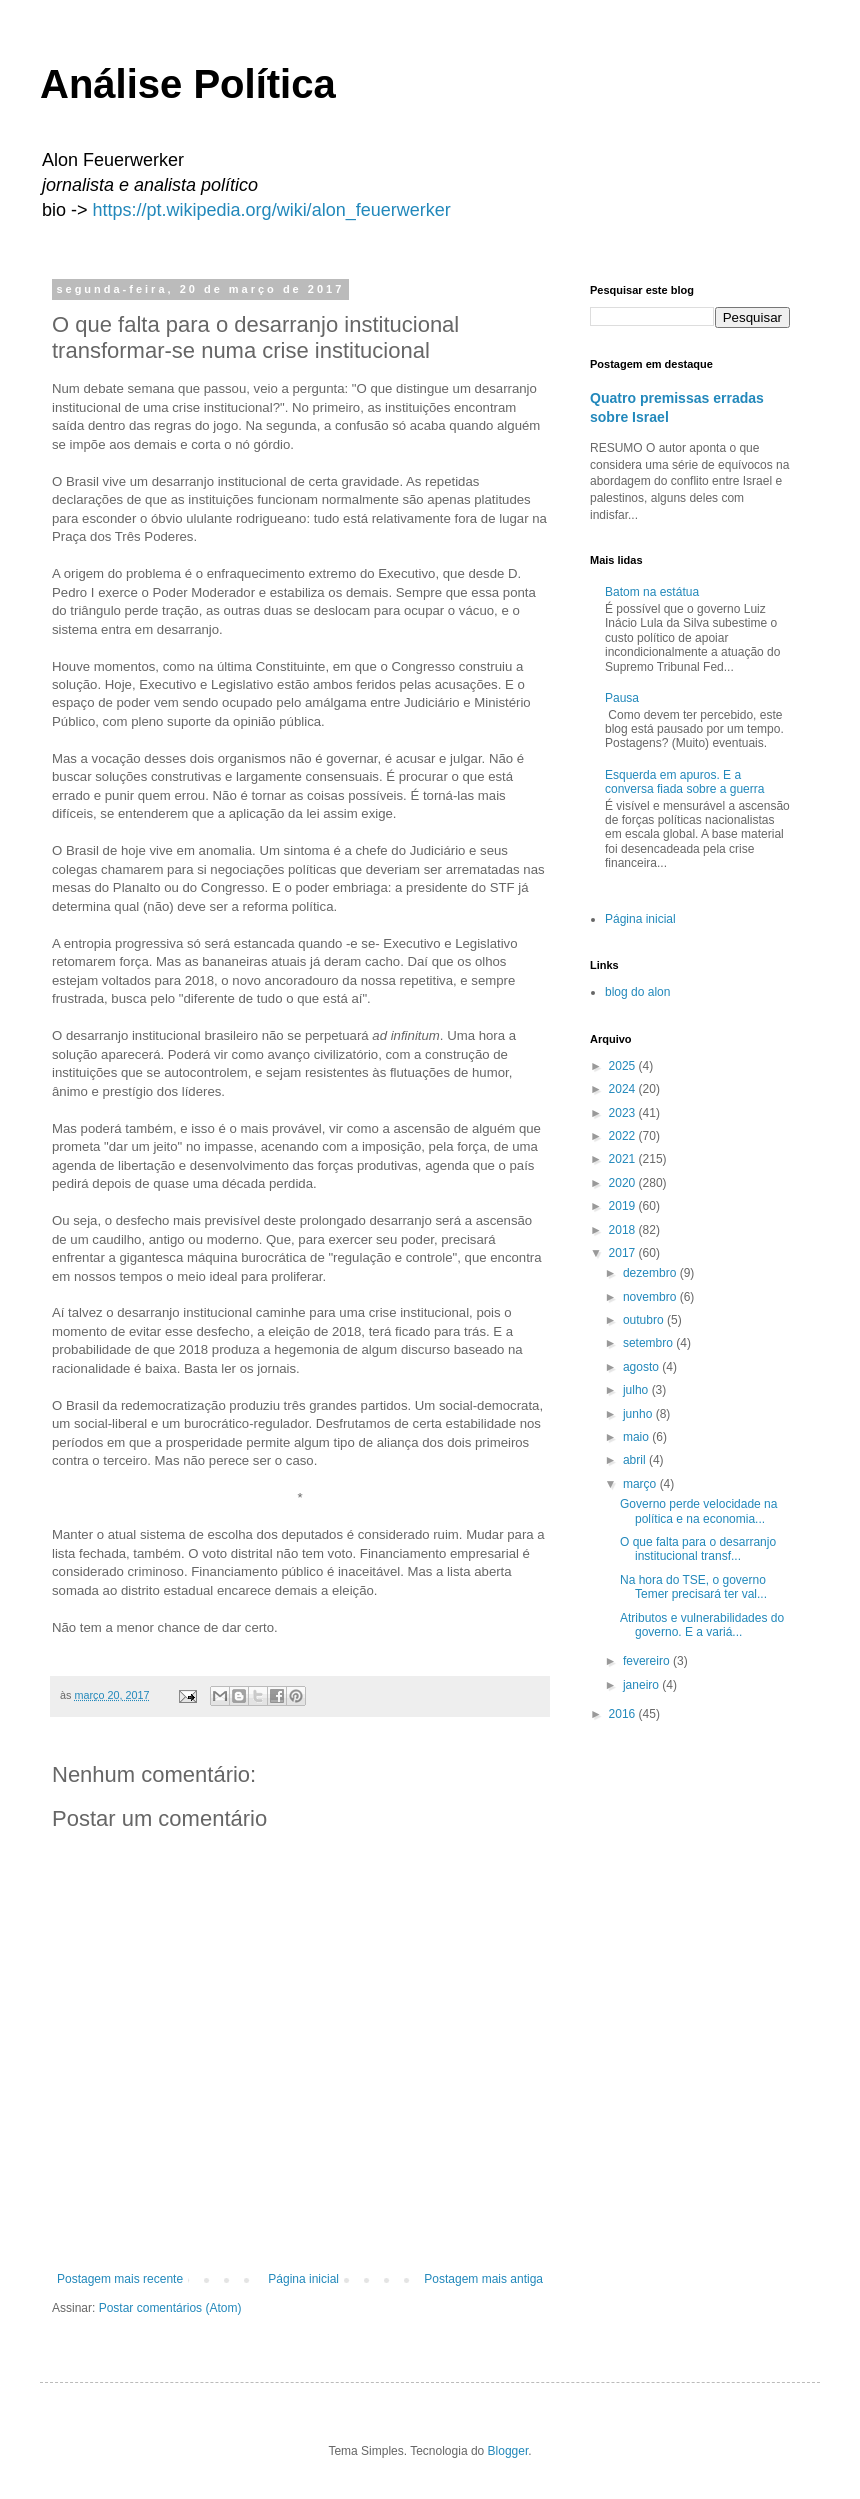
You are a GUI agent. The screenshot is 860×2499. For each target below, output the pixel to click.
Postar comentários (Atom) (170, 2308)
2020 (624, 1183)
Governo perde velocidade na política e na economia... (698, 1511)
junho (639, 1414)
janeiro (642, 1685)
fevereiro (648, 1661)
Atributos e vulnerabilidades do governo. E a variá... (702, 1625)
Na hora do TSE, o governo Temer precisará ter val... (693, 1587)
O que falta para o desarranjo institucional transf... (698, 1549)
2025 (624, 1066)
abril (636, 1460)
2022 (624, 1136)
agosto (642, 1367)
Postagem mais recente (120, 2279)
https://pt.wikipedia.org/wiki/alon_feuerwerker (272, 210)
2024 (624, 1089)
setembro (649, 1343)
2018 (624, 1230)
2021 (624, 1159)
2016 (624, 1714)
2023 (624, 1113)
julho (637, 1390)
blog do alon (637, 992)
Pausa (622, 698)
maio (637, 1437)
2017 (624, 1253)
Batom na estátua (652, 592)
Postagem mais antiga (483, 2279)
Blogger (508, 2451)
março (641, 1484)
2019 (624, 1206)
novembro (651, 1297)
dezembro (651, 1273)
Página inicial (303, 2279)
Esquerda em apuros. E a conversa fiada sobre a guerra (684, 782)
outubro (645, 1320)
